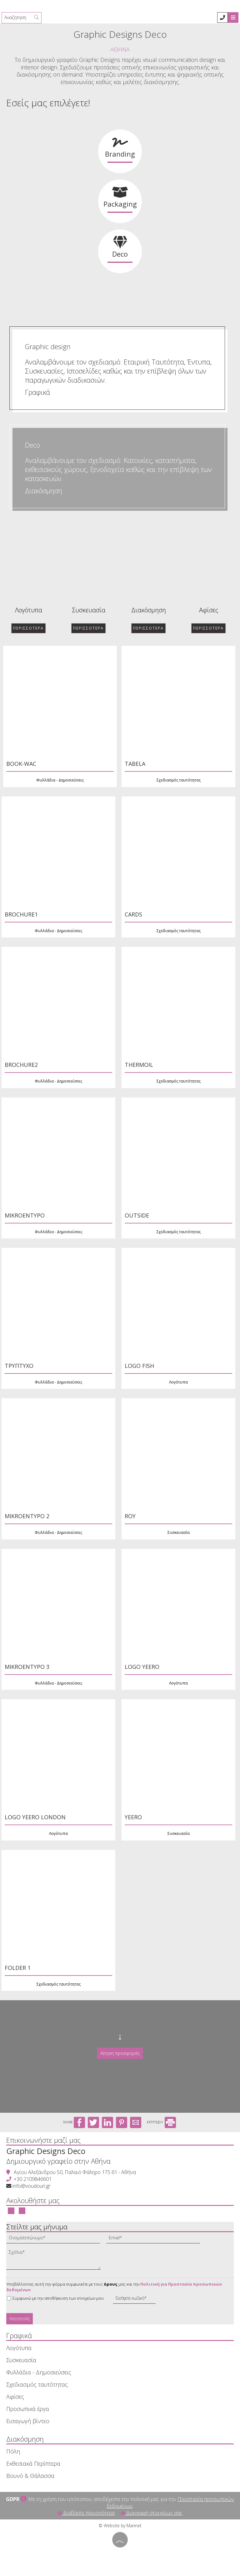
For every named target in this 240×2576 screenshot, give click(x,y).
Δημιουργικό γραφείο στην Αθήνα (58, 2161)
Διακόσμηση (43, 490)
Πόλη (13, 2451)
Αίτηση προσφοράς (120, 2053)
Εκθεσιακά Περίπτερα (33, 2463)
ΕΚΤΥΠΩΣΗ (161, 2122)
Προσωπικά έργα (27, 2409)
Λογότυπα (19, 2348)
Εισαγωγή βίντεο (27, 2421)
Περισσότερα (55, 628)
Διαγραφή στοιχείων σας (151, 2512)
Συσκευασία (21, 2360)
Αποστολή (19, 2319)
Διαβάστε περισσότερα (86, 2512)
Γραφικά (37, 392)
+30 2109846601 (33, 2179)
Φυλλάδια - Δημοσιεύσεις (38, 2372)
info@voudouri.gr (31, 2185)
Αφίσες (55, 610)
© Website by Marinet (120, 2525)
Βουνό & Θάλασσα (30, 2475)
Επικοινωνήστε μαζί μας (43, 2140)
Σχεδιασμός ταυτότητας (37, 2384)
